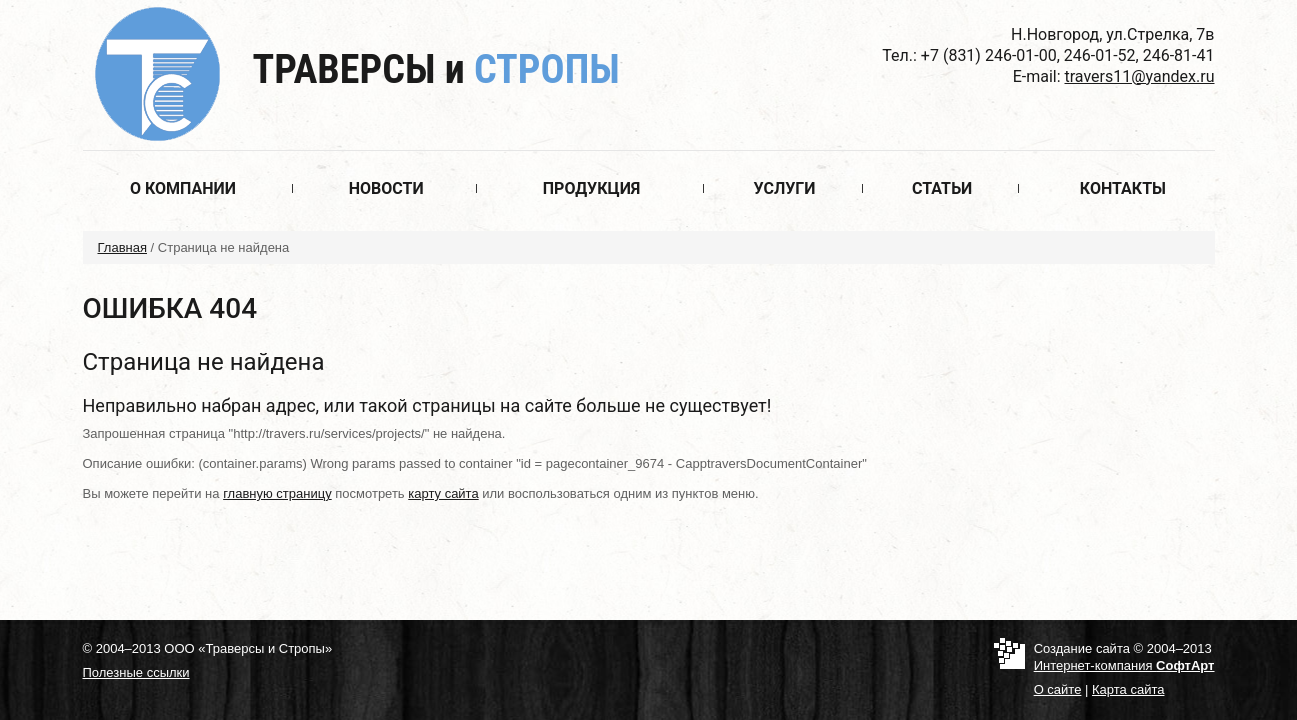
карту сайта (443, 493)
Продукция (592, 188)
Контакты (1123, 188)
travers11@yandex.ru (1140, 76)
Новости (386, 188)
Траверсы (436, 69)
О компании (183, 188)
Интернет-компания (1124, 665)
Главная (122, 247)
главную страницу (277, 493)
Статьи (942, 188)
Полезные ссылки (136, 672)
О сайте (1058, 689)
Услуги (785, 188)
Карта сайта (1128, 689)
